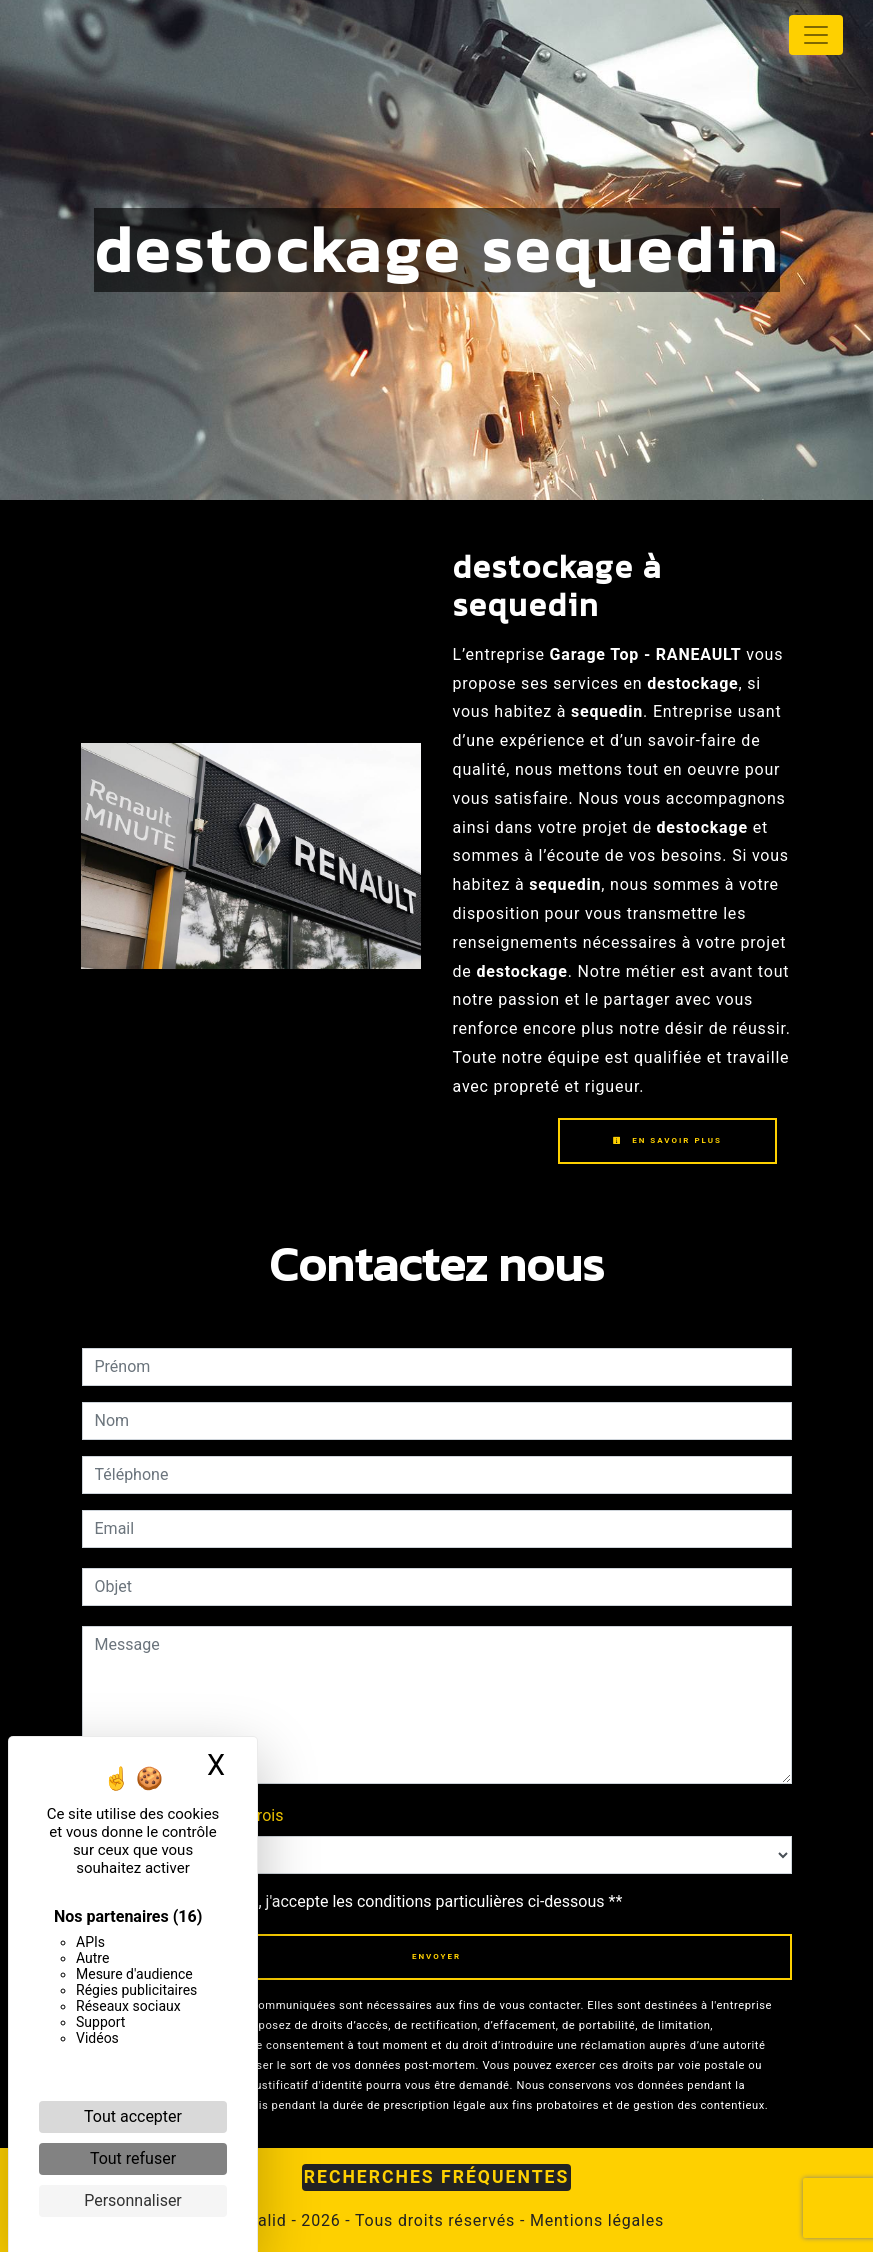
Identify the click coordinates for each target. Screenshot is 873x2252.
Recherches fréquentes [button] (437, 2177)
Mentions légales (594, 2220)
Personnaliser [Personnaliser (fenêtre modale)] (133, 2200)
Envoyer (436, 1956)
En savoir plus (667, 1140)
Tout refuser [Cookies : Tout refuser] (133, 2158)
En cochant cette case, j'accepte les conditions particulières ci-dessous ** (362, 1901)
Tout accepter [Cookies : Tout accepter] (133, 2116)
